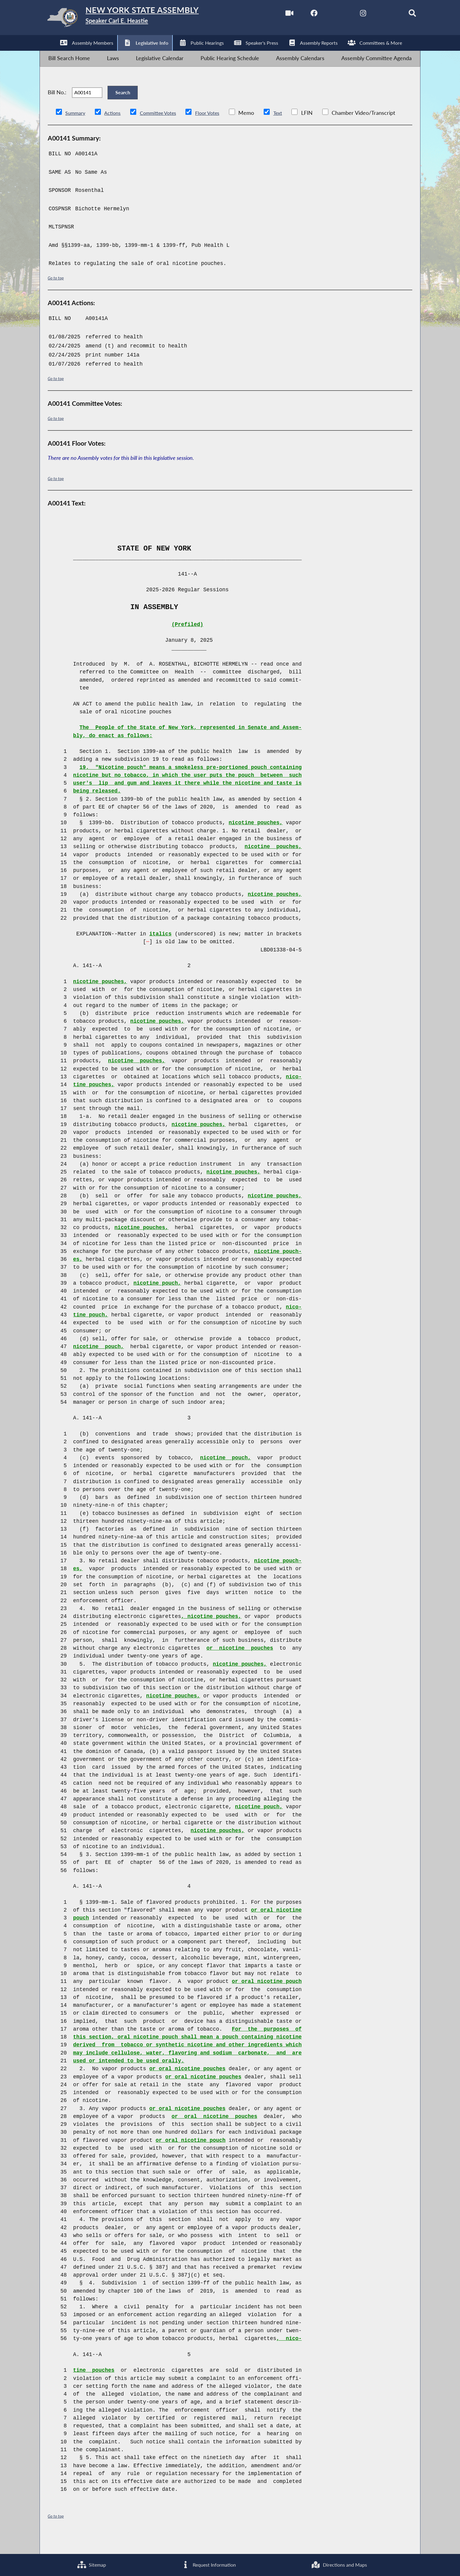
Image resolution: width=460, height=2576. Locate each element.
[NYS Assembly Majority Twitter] (325, 14)
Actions (116, 129)
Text (290, 129)
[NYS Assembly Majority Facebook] (300, 14)
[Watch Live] (274, 14)
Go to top (57, 294)
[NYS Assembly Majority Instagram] (351, 14)
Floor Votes (218, 129)
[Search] (402, 14)
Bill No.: (57, 105)
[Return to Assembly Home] (136, 19)
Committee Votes (164, 129)
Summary (76, 129)
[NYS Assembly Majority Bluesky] (376, 14)
